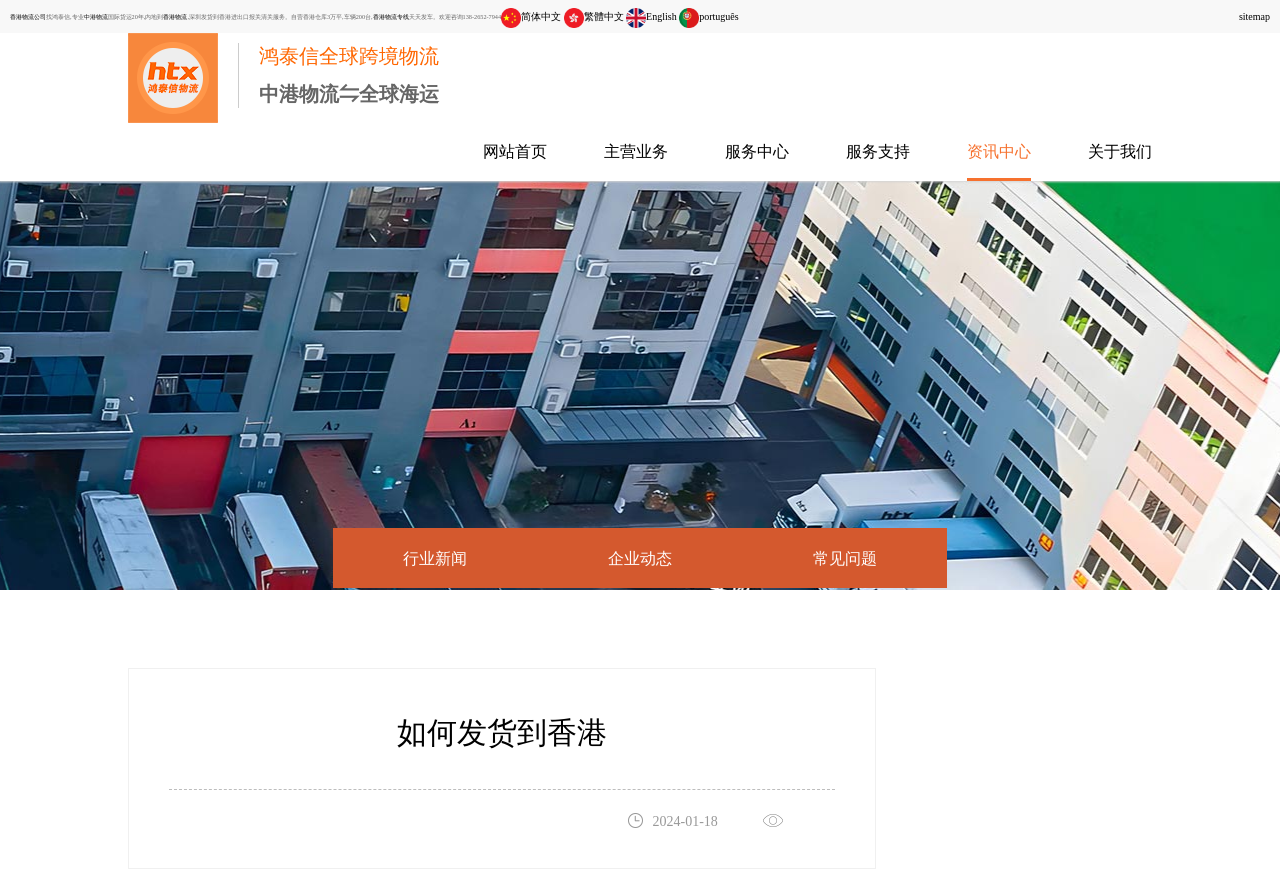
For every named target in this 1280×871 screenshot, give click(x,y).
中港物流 (96, 16)
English (651, 16)
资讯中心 (999, 151)
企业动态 (640, 558)
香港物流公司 (28, 16)
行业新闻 (435, 558)
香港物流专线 (391, 16)
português (708, 16)
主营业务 (636, 151)
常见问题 (845, 558)
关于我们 (1120, 151)
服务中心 (757, 151)
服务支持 (878, 151)
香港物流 (175, 16)
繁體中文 (594, 16)
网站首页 (515, 151)
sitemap (1254, 16)
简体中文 (531, 16)
